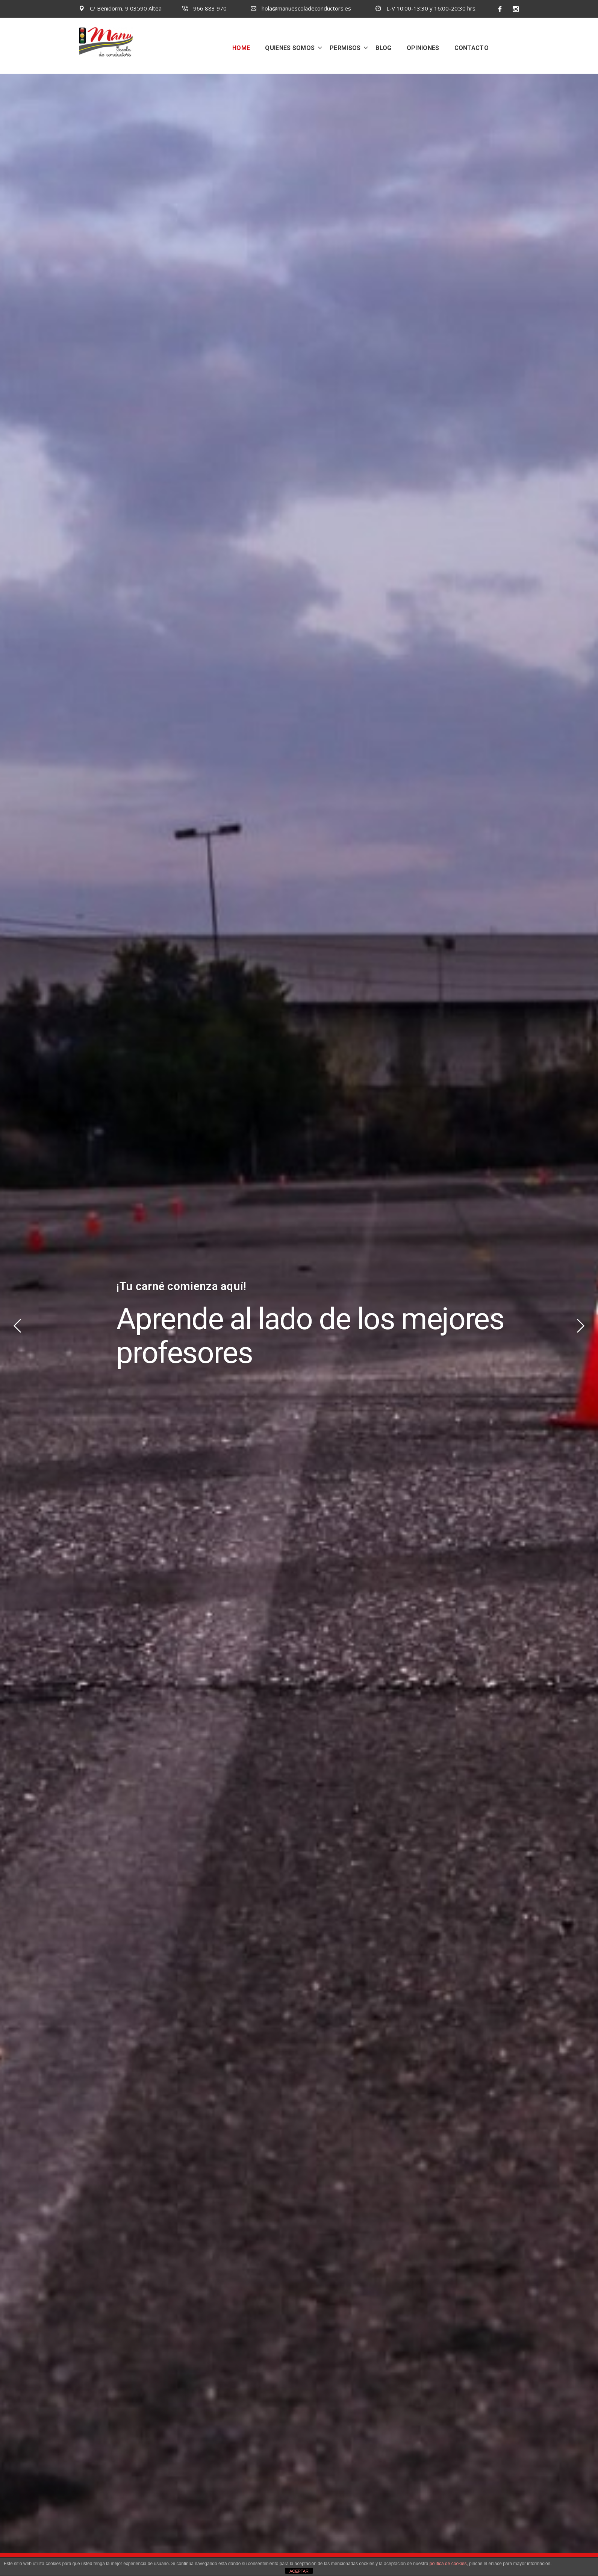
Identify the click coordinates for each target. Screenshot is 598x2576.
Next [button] (580, 1326)
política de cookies (448, 2563)
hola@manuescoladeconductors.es (301, 8)
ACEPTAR (299, 2571)
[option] (299, 1325)
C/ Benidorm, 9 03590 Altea (120, 8)
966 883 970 (204, 8)
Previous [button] (17, 1326)
